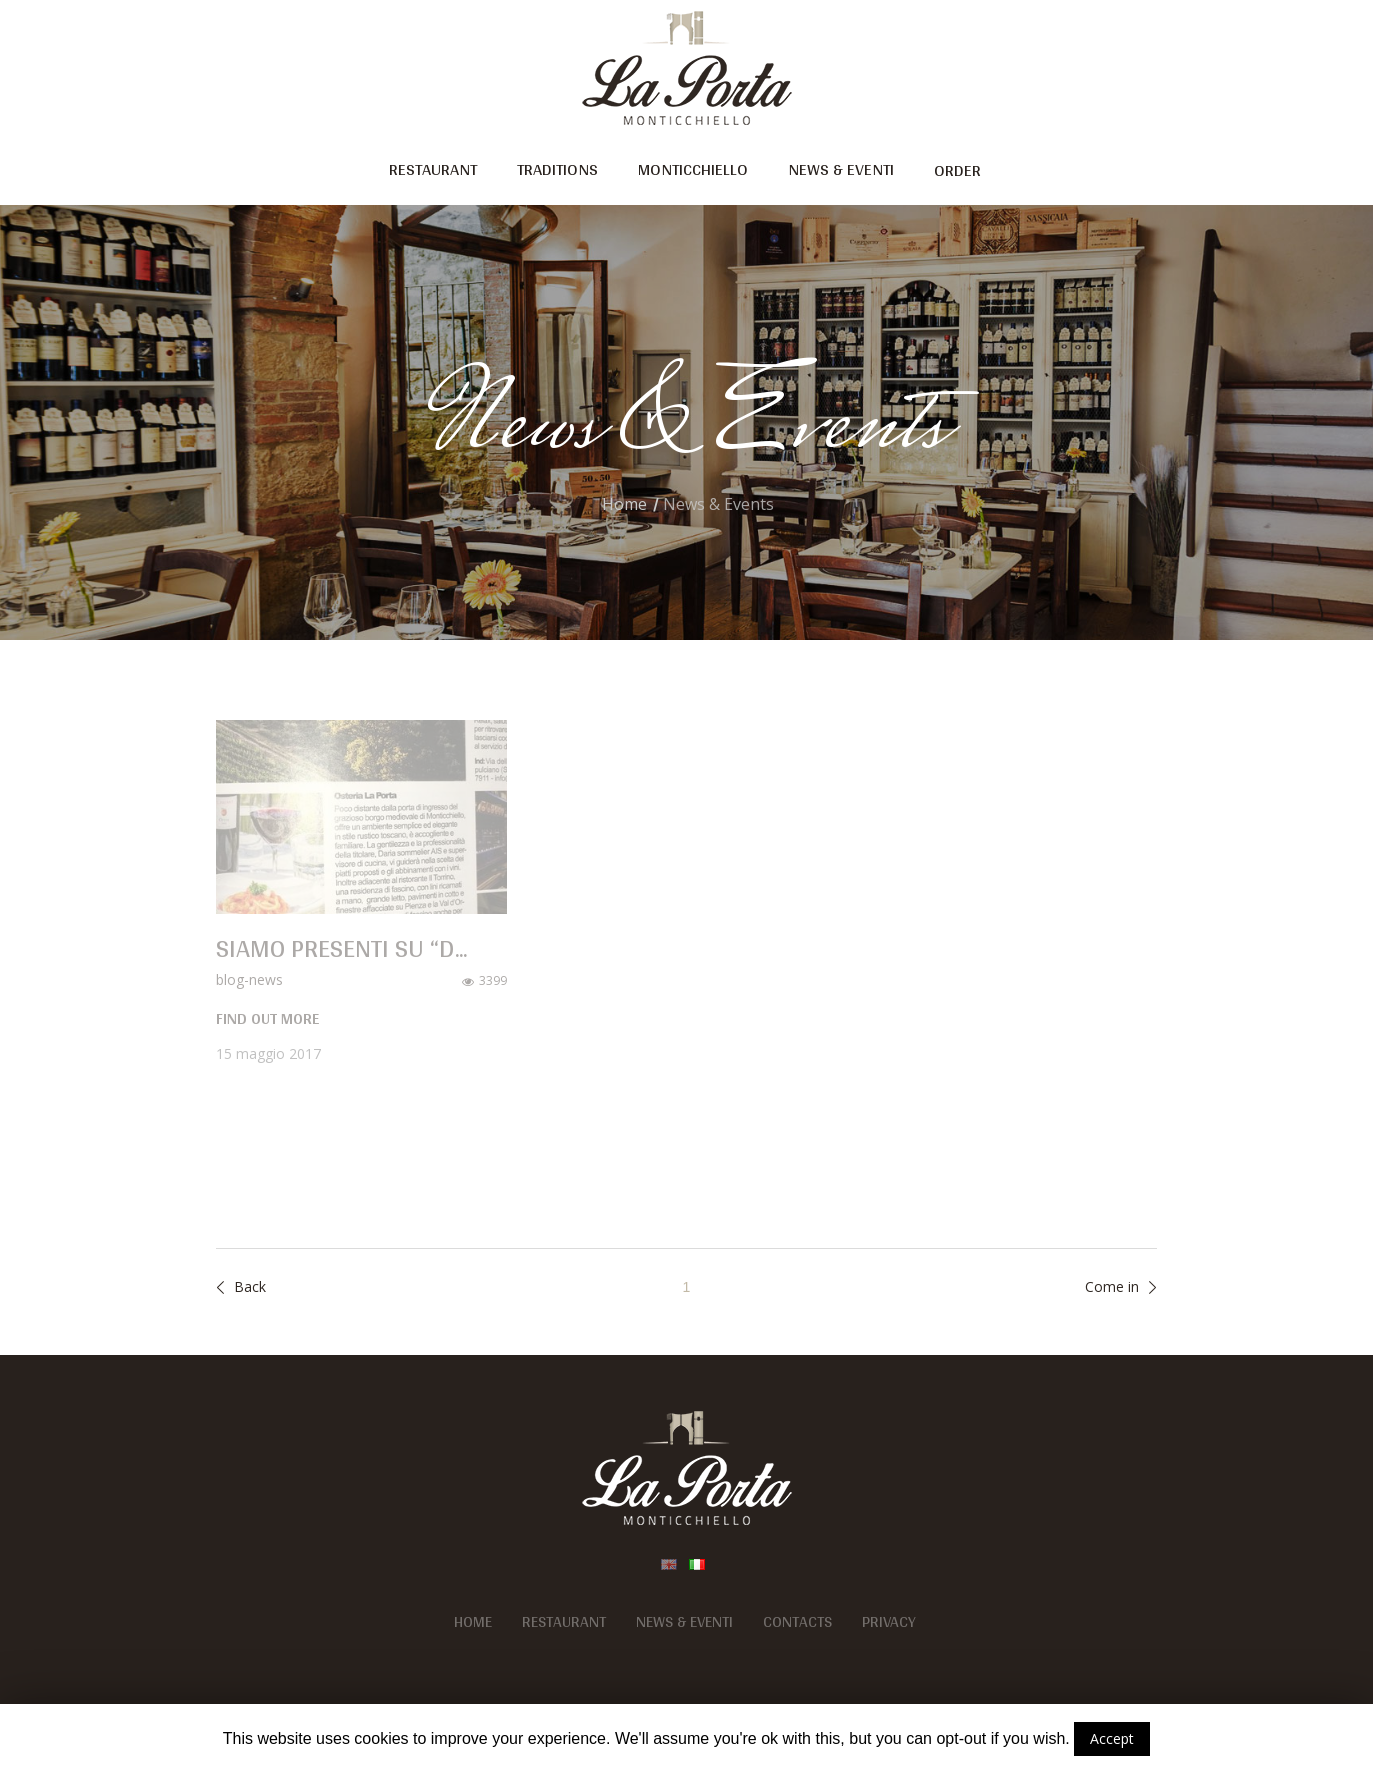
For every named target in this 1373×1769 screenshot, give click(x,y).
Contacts (797, 1622)
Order (957, 169)
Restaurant (564, 1622)
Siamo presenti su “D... (341, 947)
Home (624, 504)
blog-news (249, 979)
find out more (267, 1019)
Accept (1112, 1738)
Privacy (889, 1622)
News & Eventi (684, 1622)
